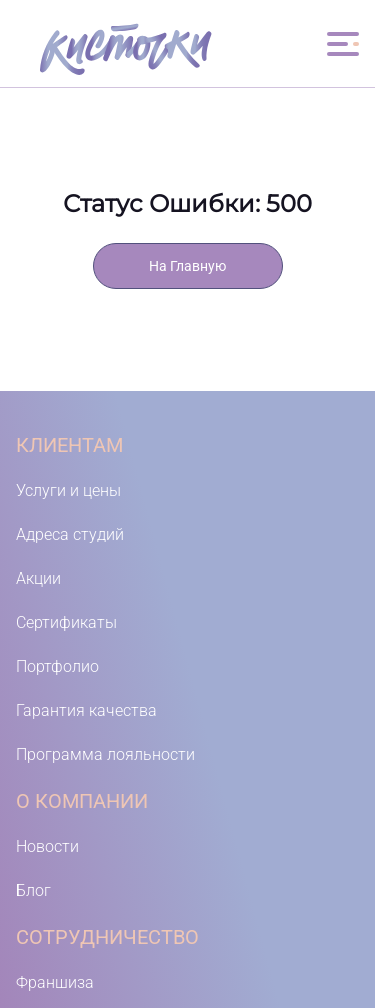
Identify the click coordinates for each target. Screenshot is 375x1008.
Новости (47, 846)
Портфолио (57, 666)
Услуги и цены (68, 490)
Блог (33, 890)
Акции (38, 578)
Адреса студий (70, 534)
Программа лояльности (105, 754)
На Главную (187, 266)
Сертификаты (66, 622)
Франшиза (55, 982)
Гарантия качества (86, 710)
